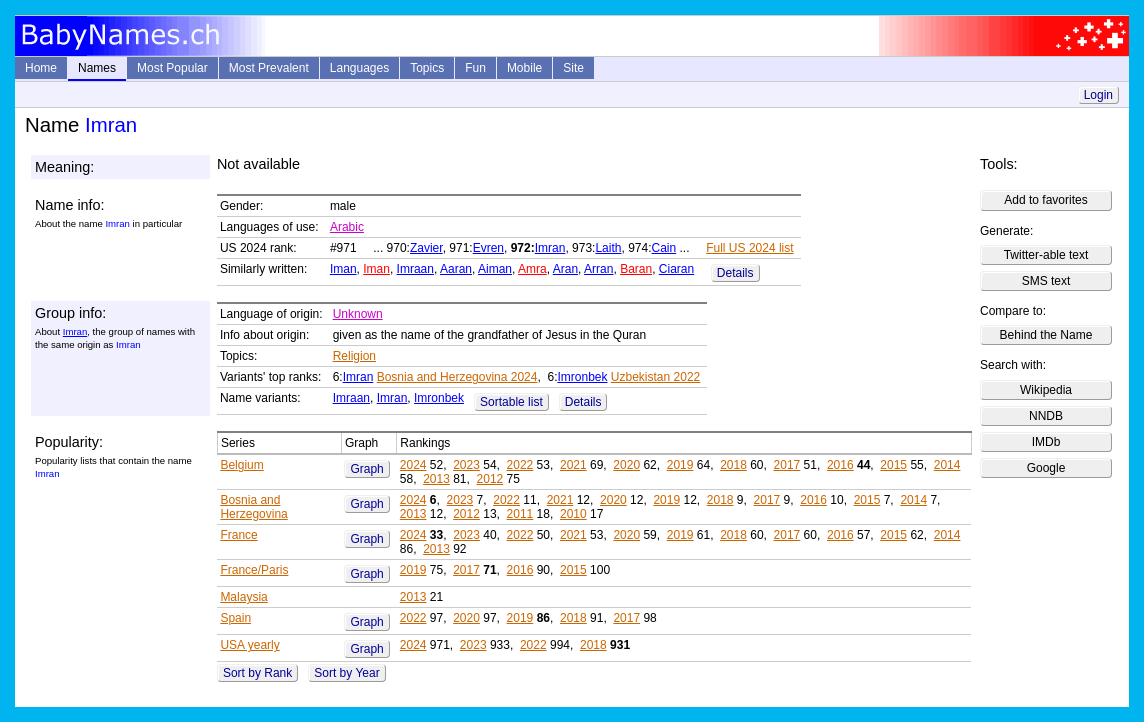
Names (97, 68)
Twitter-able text (1046, 255)
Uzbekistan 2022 (655, 377)
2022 (520, 465)
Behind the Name (1046, 335)
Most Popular (172, 68)
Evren (488, 248)
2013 (436, 479)
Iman (343, 269)
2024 (413, 465)
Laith (608, 248)
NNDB (1046, 416)
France (238, 535)
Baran (636, 269)
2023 (466, 465)
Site (573, 68)
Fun (475, 68)
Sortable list (511, 402)
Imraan (415, 269)
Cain (664, 248)
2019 (680, 465)
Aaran (456, 269)
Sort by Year (346, 673)
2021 (573, 465)
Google (1046, 468)
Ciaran (676, 269)
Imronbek (582, 377)
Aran (565, 269)
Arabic (347, 227)
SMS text (1046, 281)
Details (735, 273)
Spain (235, 618)
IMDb (1046, 442)
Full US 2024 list (749, 248)
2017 (787, 465)
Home (41, 68)
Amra (532, 269)
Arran (598, 269)
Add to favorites (1045, 200)
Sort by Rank (257, 673)
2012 (490, 479)
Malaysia (243, 597)
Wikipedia (1046, 390)
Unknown (358, 314)
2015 (893, 465)
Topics (427, 68)
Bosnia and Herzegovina (253, 507)
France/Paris (254, 570)
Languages (359, 68)
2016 (840, 465)
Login (1098, 95)
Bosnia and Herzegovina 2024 (457, 377)
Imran (550, 248)
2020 (626, 465)
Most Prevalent (269, 68)
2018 (733, 465)
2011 (520, 514)
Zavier (426, 248)
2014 (947, 465)
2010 (573, 514)
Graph (366, 469)
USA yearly (249, 645)
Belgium (241, 465)
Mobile (524, 68)
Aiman (495, 269)
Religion (354, 356)
